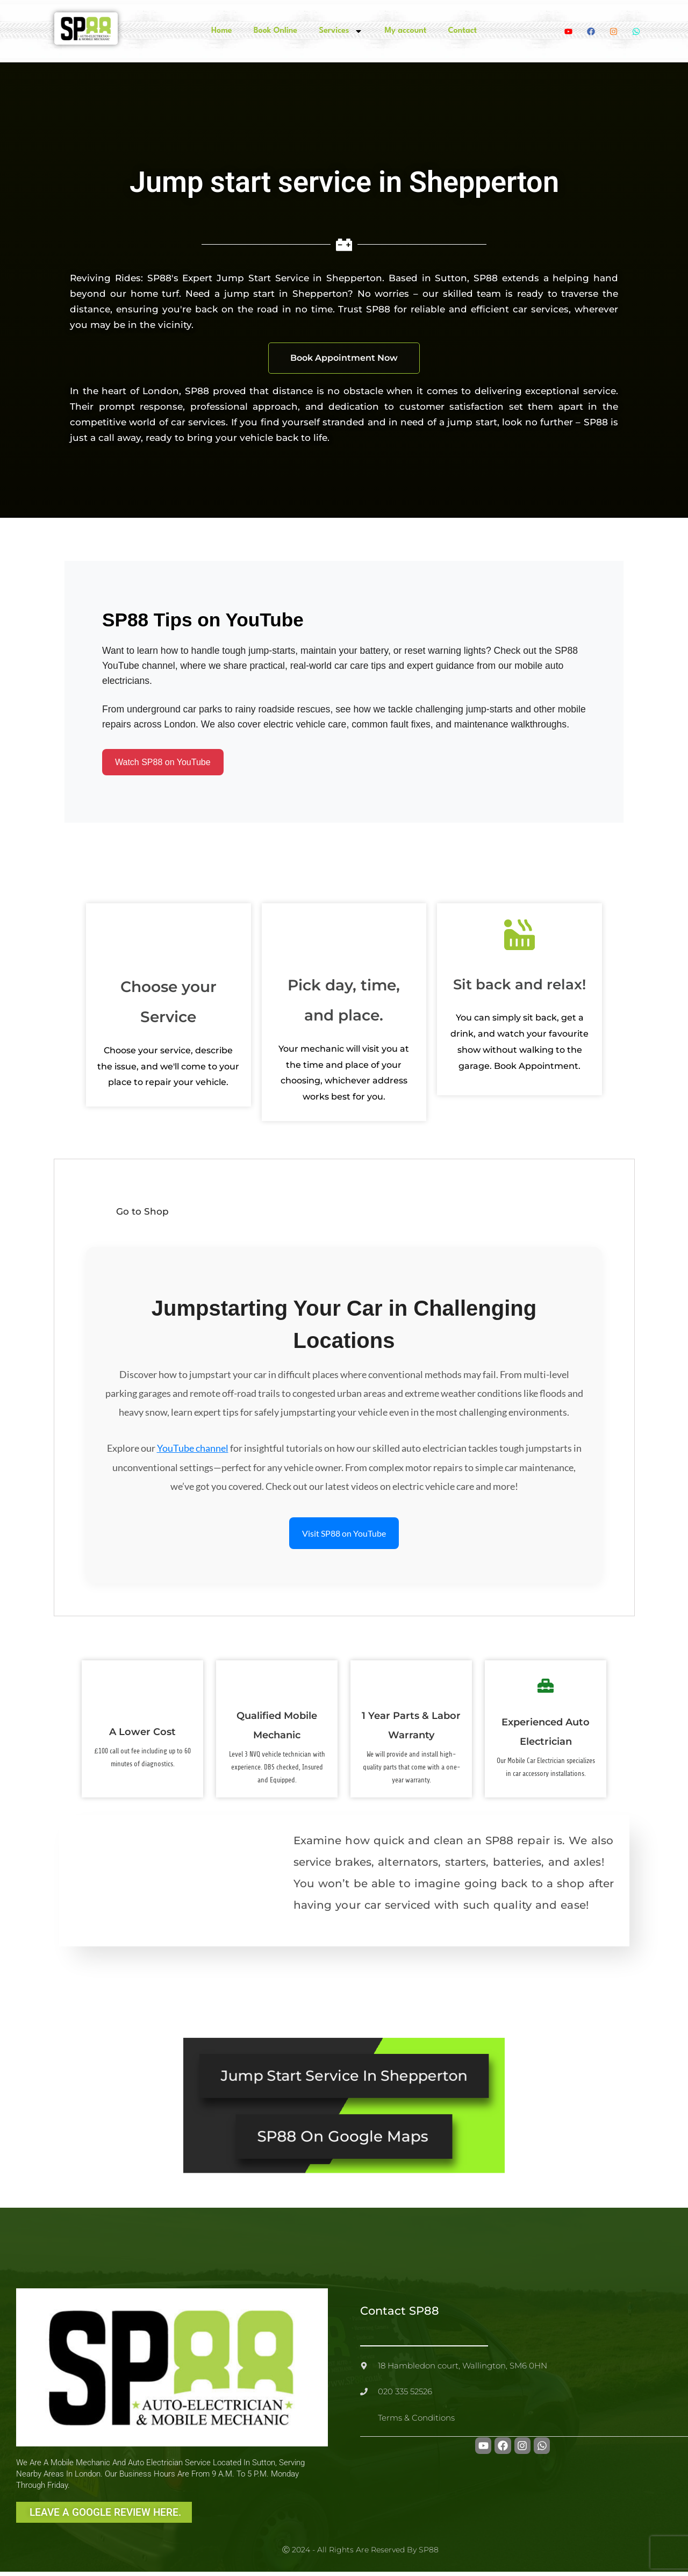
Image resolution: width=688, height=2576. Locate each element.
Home (221, 31)
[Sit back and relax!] (519, 936)
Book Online (275, 31)
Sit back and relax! (519, 987)
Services (341, 31)
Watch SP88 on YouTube (163, 762)
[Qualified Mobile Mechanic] (277, 1681)
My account (405, 31)
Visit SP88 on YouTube (344, 1535)
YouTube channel (192, 1451)
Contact (462, 31)
